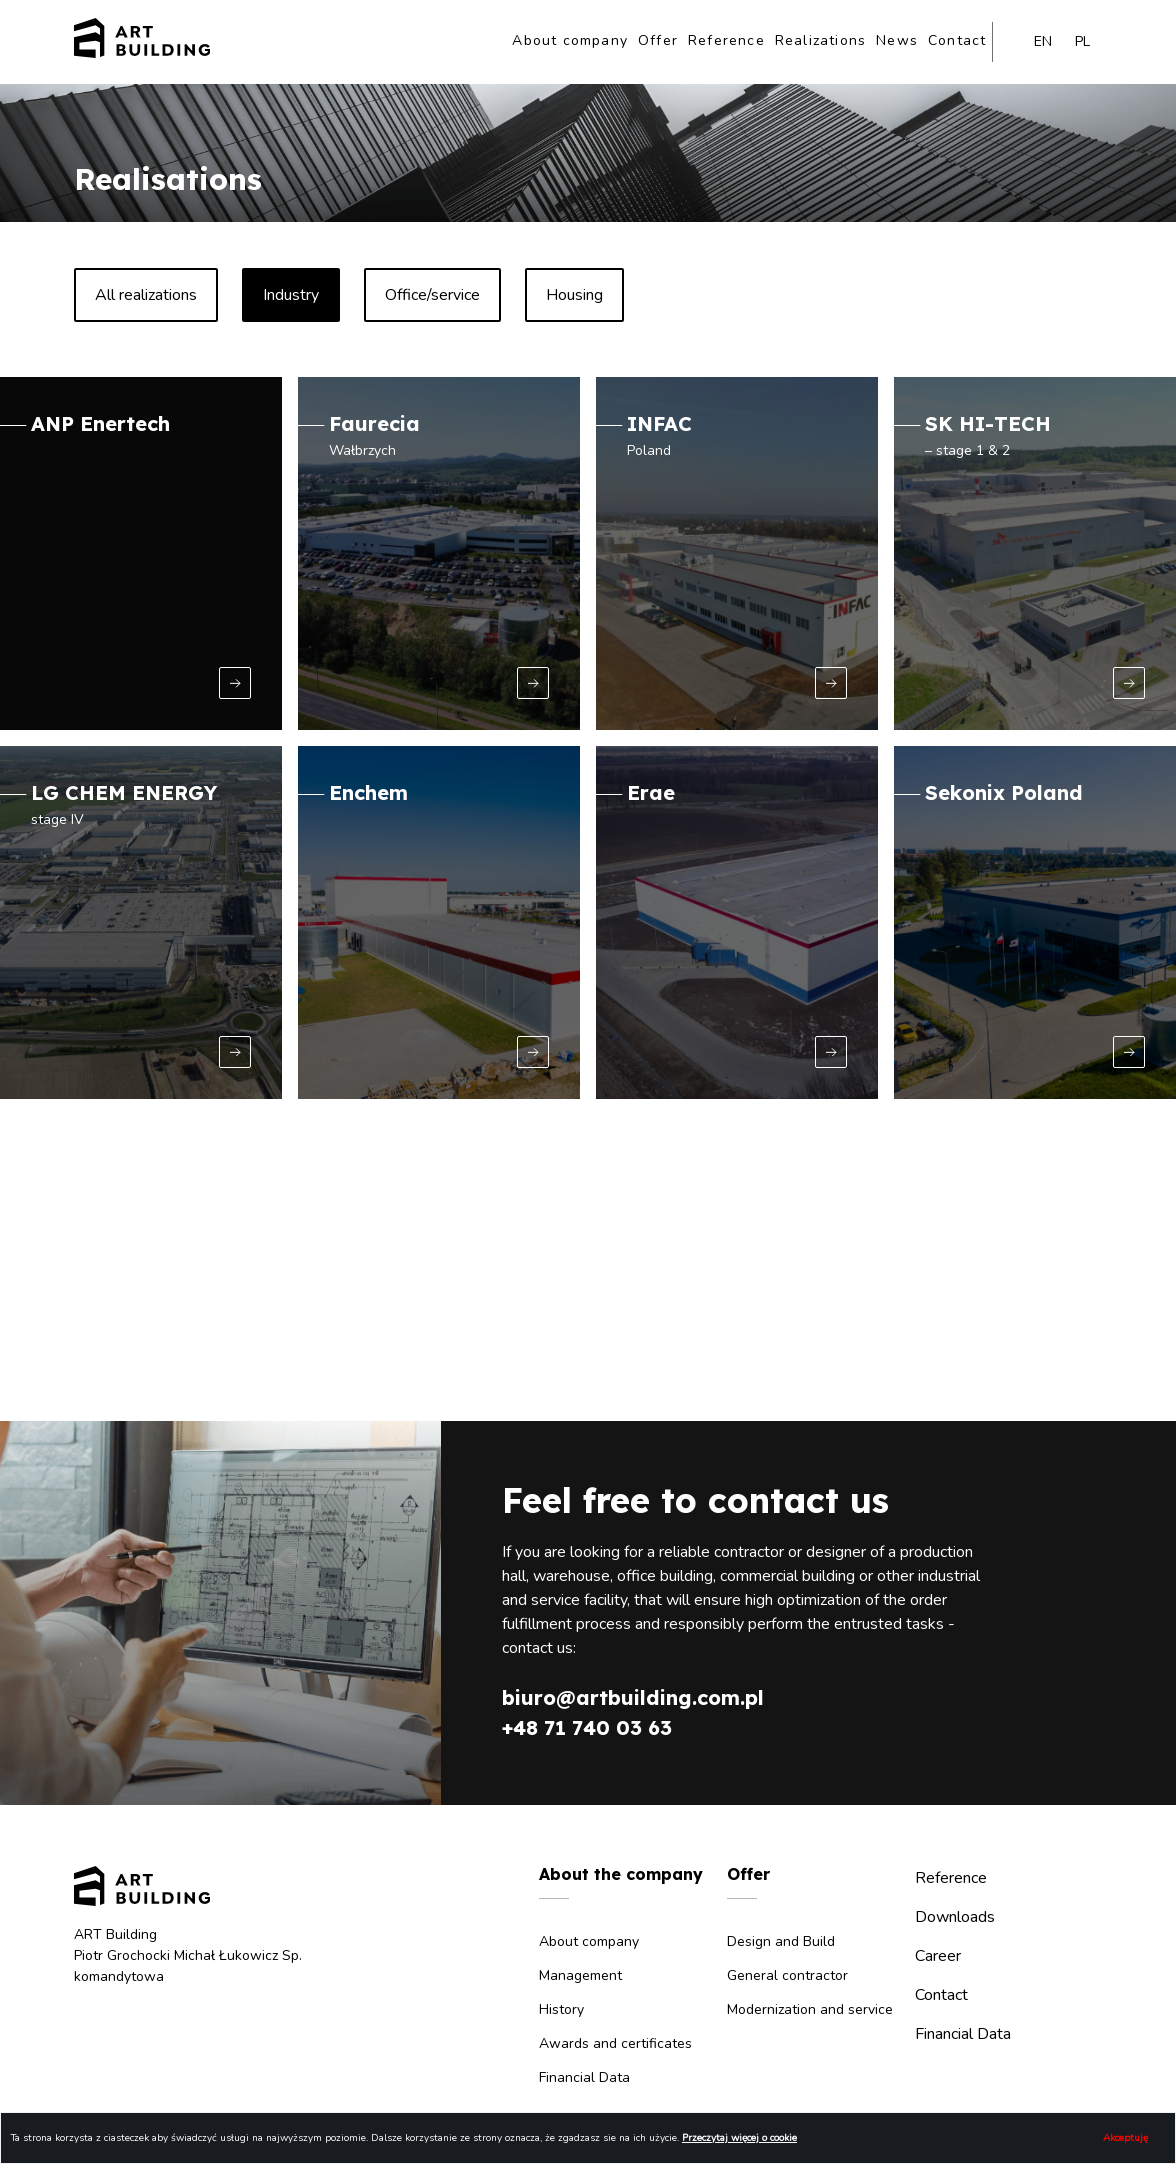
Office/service (432, 295)
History (561, 2009)
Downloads (955, 1917)
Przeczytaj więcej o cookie (739, 2138)
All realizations (146, 295)
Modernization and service (810, 2009)
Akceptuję (1125, 2138)
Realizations (820, 40)
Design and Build (781, 1941)
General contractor (787, 1975)
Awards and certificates (615, 2043)
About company (570, 40)
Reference (726, 40)
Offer (658, 40)
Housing (574, 295)
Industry (291, 295)
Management (580, 1975)
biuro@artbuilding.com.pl (633, 1697)
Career (938, 1956)
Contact (957, 40)
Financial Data (584, 2077)
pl (1082, 41)
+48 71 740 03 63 (587, 1727)
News (897, 40)
